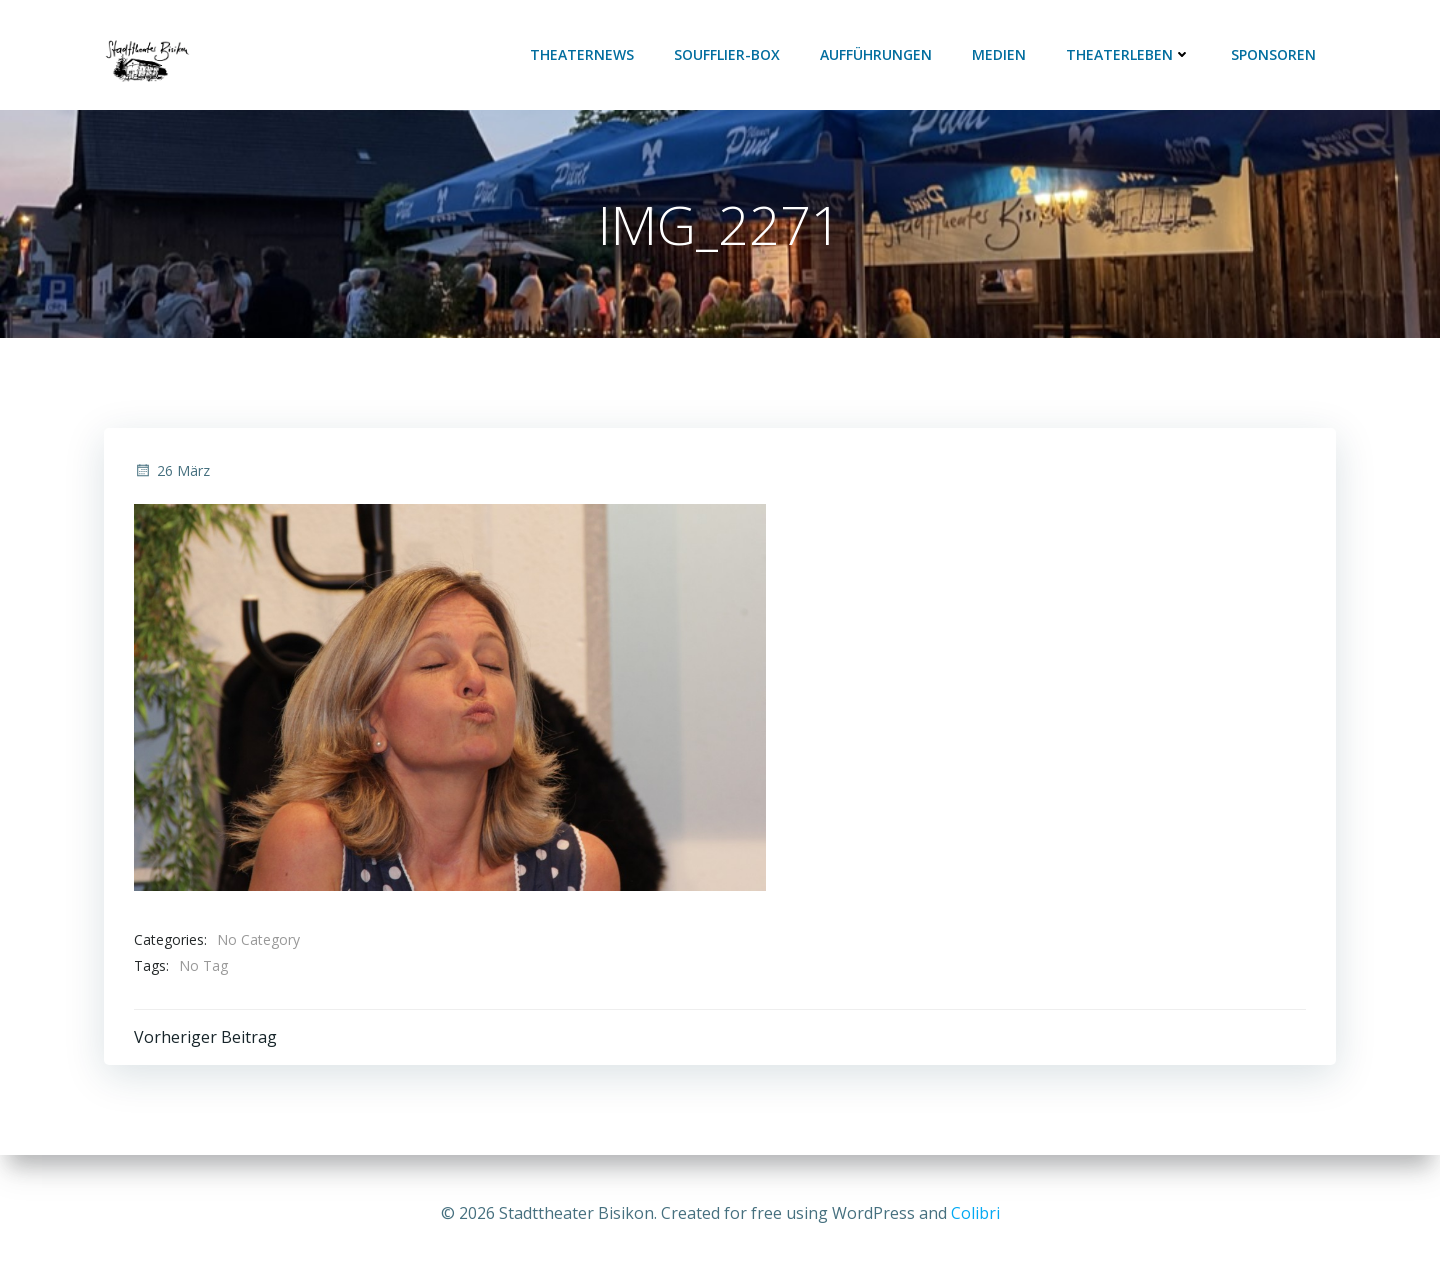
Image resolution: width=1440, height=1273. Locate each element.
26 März (172, 470)
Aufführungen (876, 54)
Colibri (975, 1213)
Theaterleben (1128, 54)
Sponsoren (1273, 54)
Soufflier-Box (727, 54)
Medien (999, 54)
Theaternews (582, 54)
